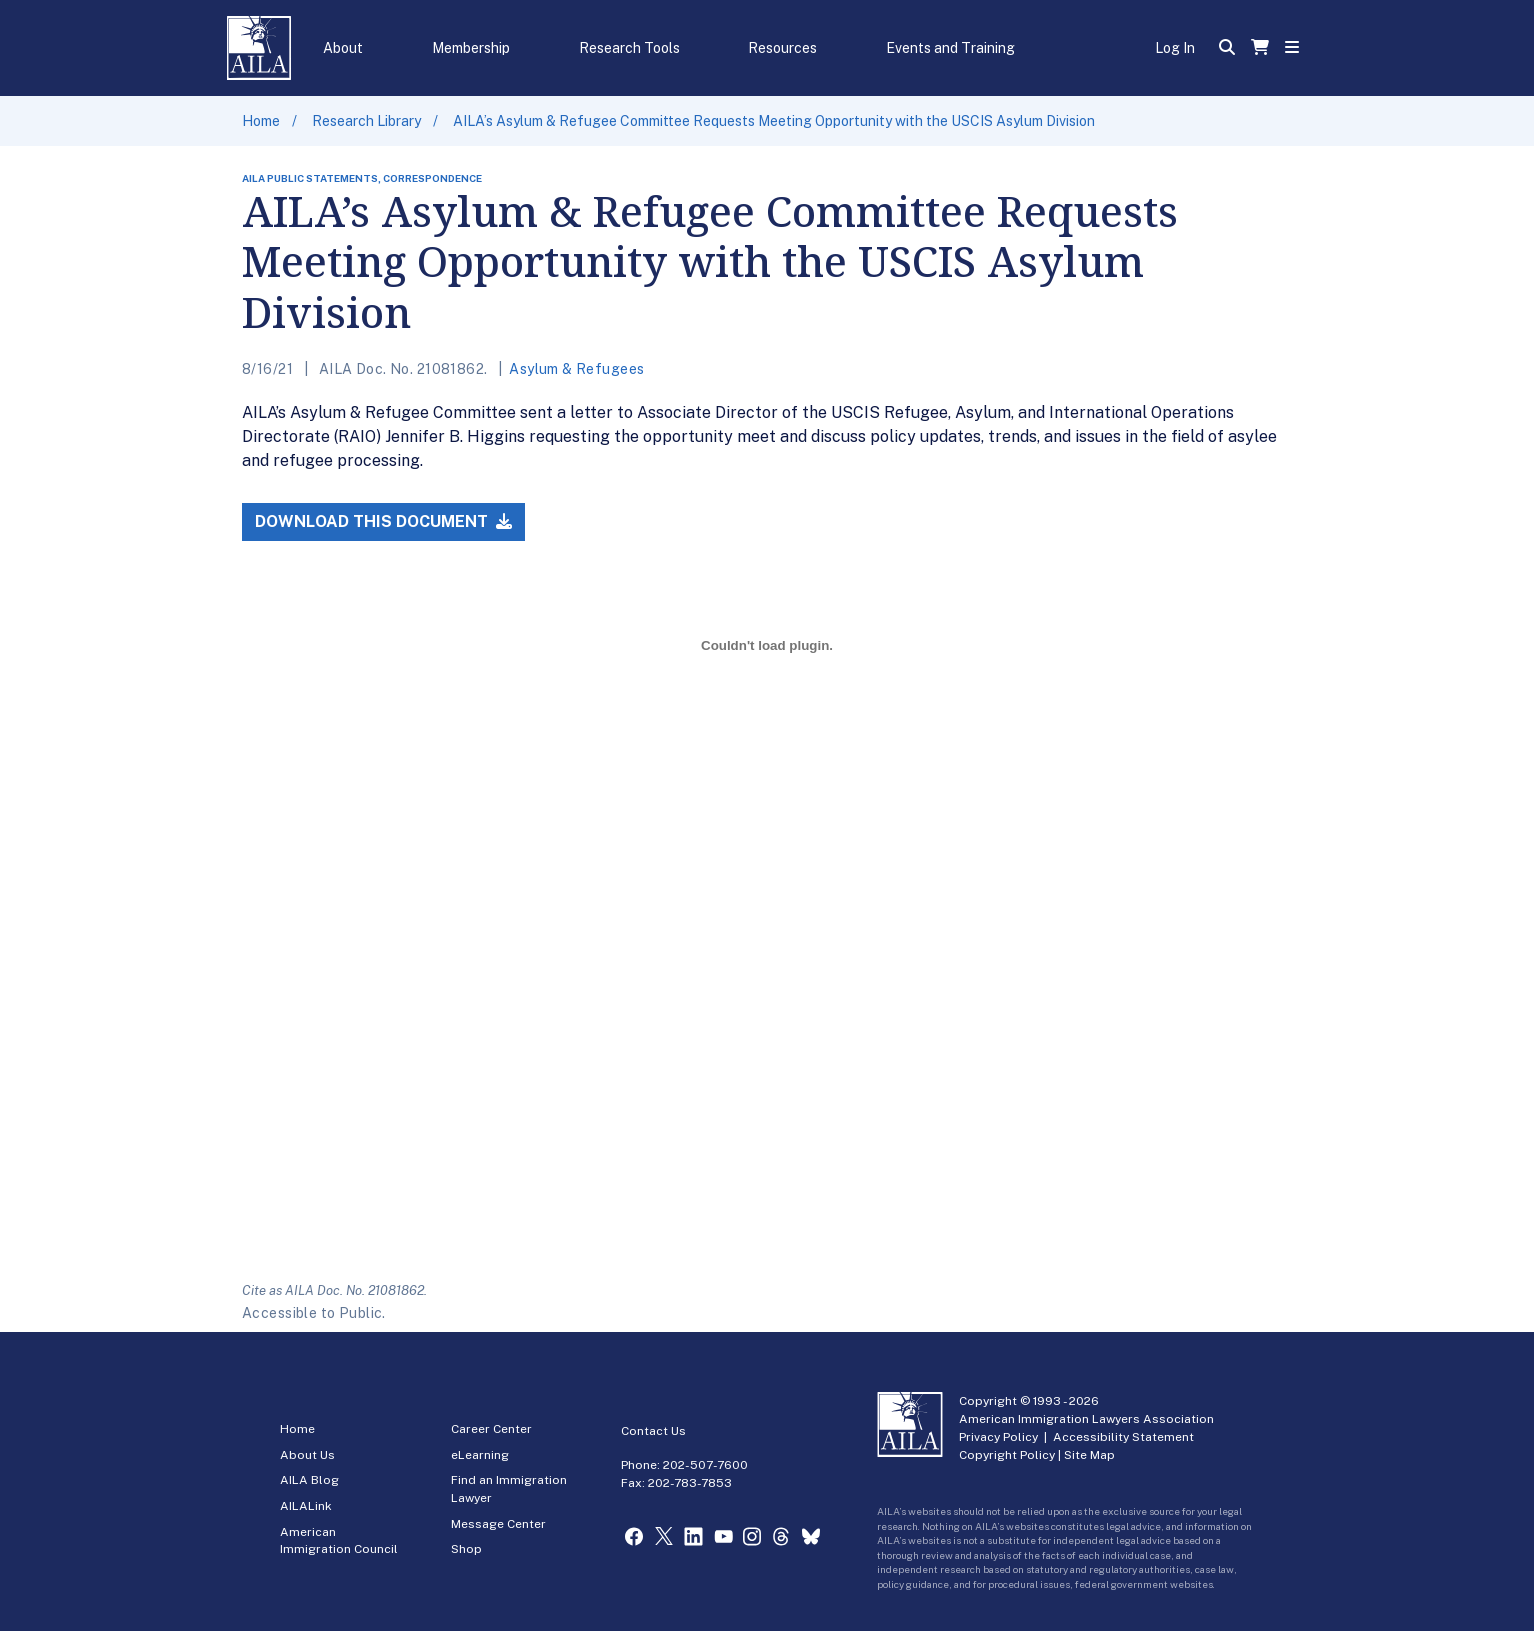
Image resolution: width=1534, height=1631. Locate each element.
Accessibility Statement (1123, 1437)
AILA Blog (309, 1480)
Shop (466, 1549)
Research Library (366, 121)
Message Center (498, 1524)
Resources (782, 48)
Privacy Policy (998, 1437)
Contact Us (653, 1431)
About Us (307, 1455)
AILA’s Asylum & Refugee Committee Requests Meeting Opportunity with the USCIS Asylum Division (774, 121)
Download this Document (383, 521)
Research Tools (629, 48)
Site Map (1089, 1455)
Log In (1175, 48)
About (343, 48)
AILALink (306, 1506)
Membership (471, 48)
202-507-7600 (705, 1465)
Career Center (491, 1429)
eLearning (480, 1455)
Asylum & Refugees (576, 369)
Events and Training (950, 48)
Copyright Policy (1007, 1455)
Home (261, 121)
